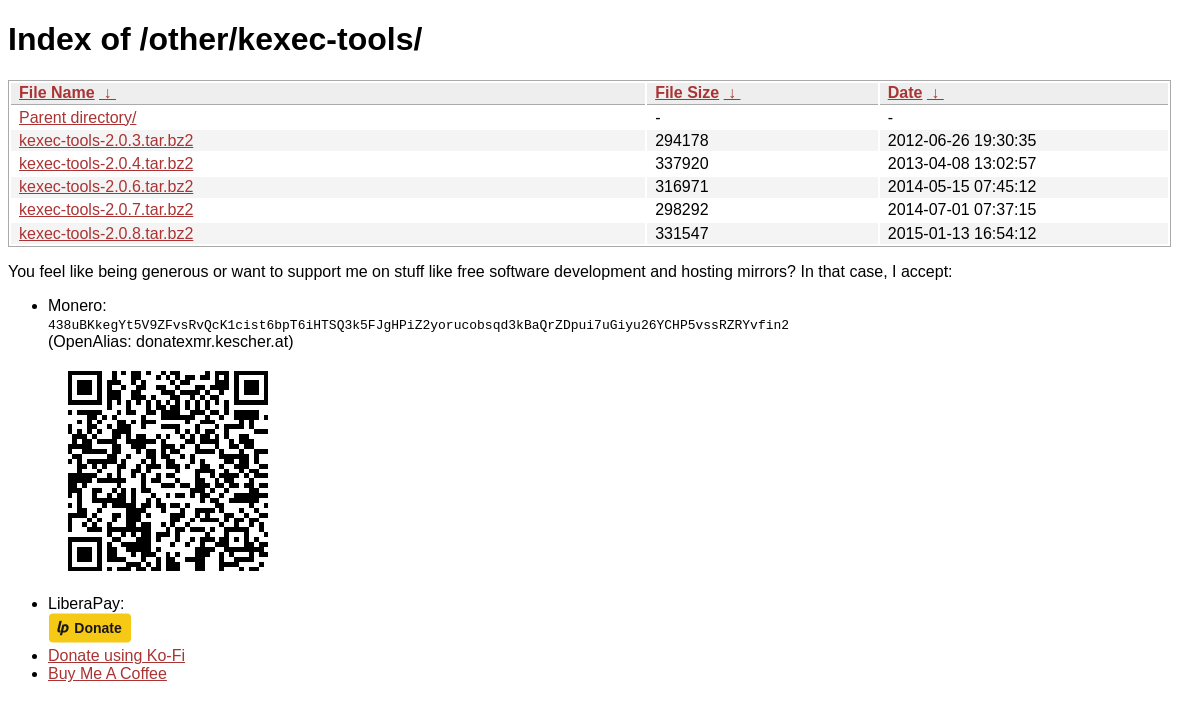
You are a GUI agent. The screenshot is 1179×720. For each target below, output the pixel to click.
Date (905, 92)
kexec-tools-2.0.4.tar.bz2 (106, 163)
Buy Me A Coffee (107, 673)
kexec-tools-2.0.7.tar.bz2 (106, 209)
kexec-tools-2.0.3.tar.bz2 (106, 140)
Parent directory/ (77, 117)
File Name (57, 92)
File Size (687, 92)
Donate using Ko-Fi (116, 655)
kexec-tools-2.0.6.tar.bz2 (106, 186)
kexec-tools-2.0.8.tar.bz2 (106, 233)
